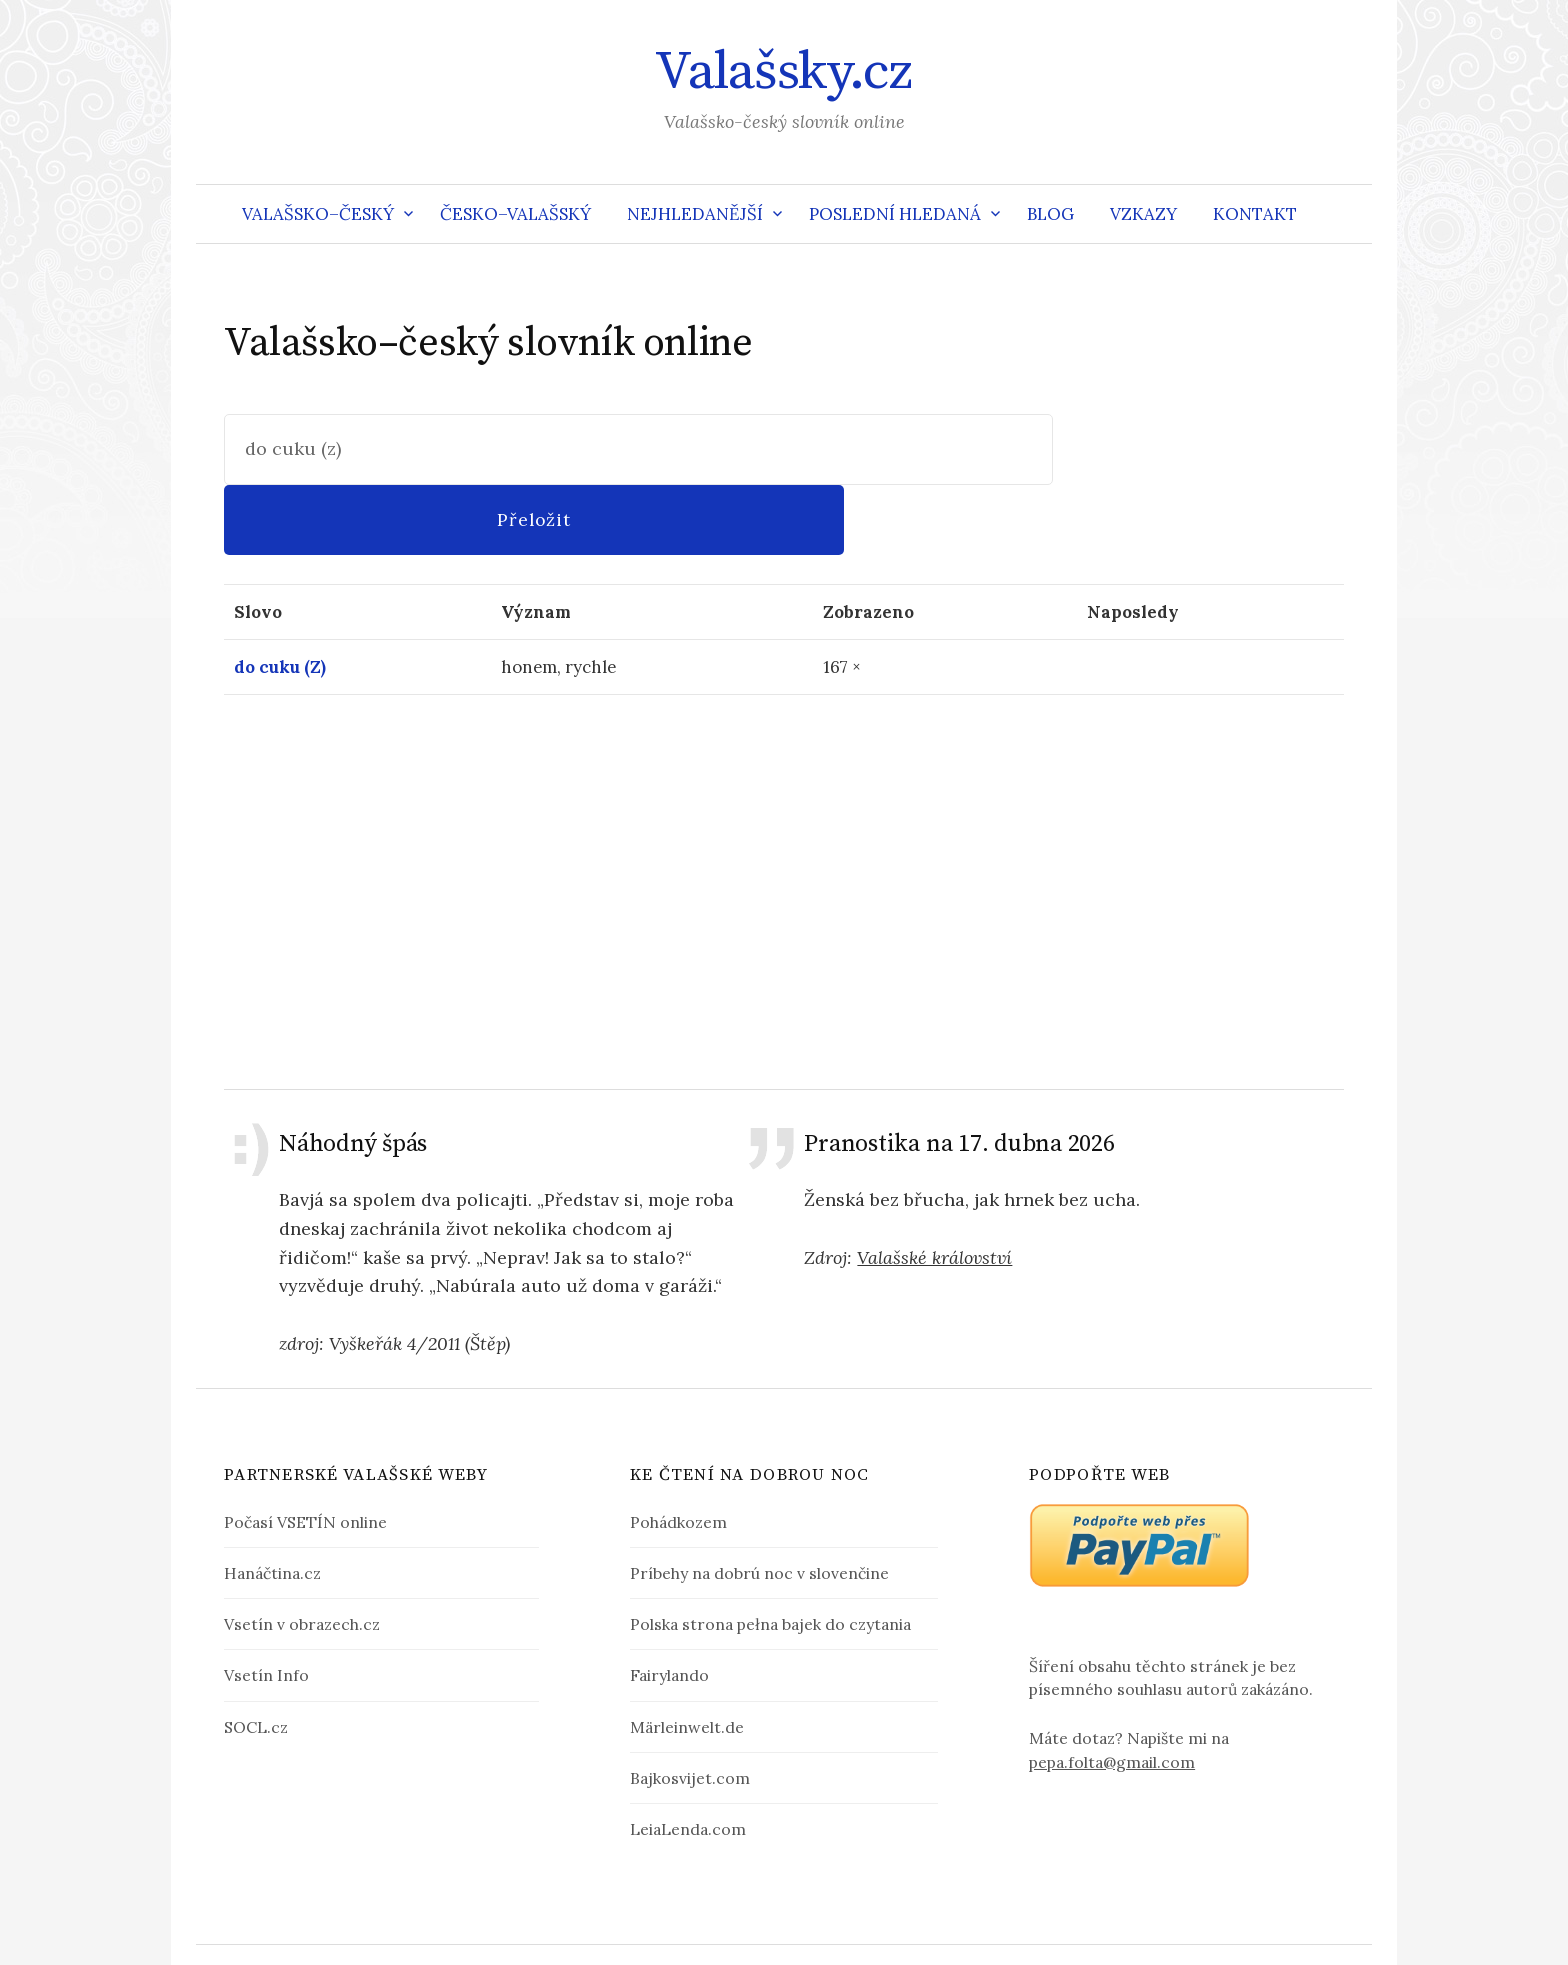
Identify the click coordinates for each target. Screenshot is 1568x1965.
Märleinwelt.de (687, 1657)
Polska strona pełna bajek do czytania (770, 1555)
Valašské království (934, 1187)
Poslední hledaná (895, 214)
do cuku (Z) (280, 597)
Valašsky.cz (783, 72)
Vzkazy (1143, 214)
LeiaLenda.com (688, 1759)
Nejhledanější (695, 214)
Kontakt (1255, 214)
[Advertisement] (784, 821)
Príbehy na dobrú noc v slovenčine (759, 1504)
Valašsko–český (318, 214)
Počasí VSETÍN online (305, 1453)
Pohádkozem (678, 1453)
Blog (1050, 214)
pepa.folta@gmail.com (1112, 1692)
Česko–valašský (515, 214)
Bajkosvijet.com (690, 1708)
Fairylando (669, 1606)
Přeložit (1197, 448)
